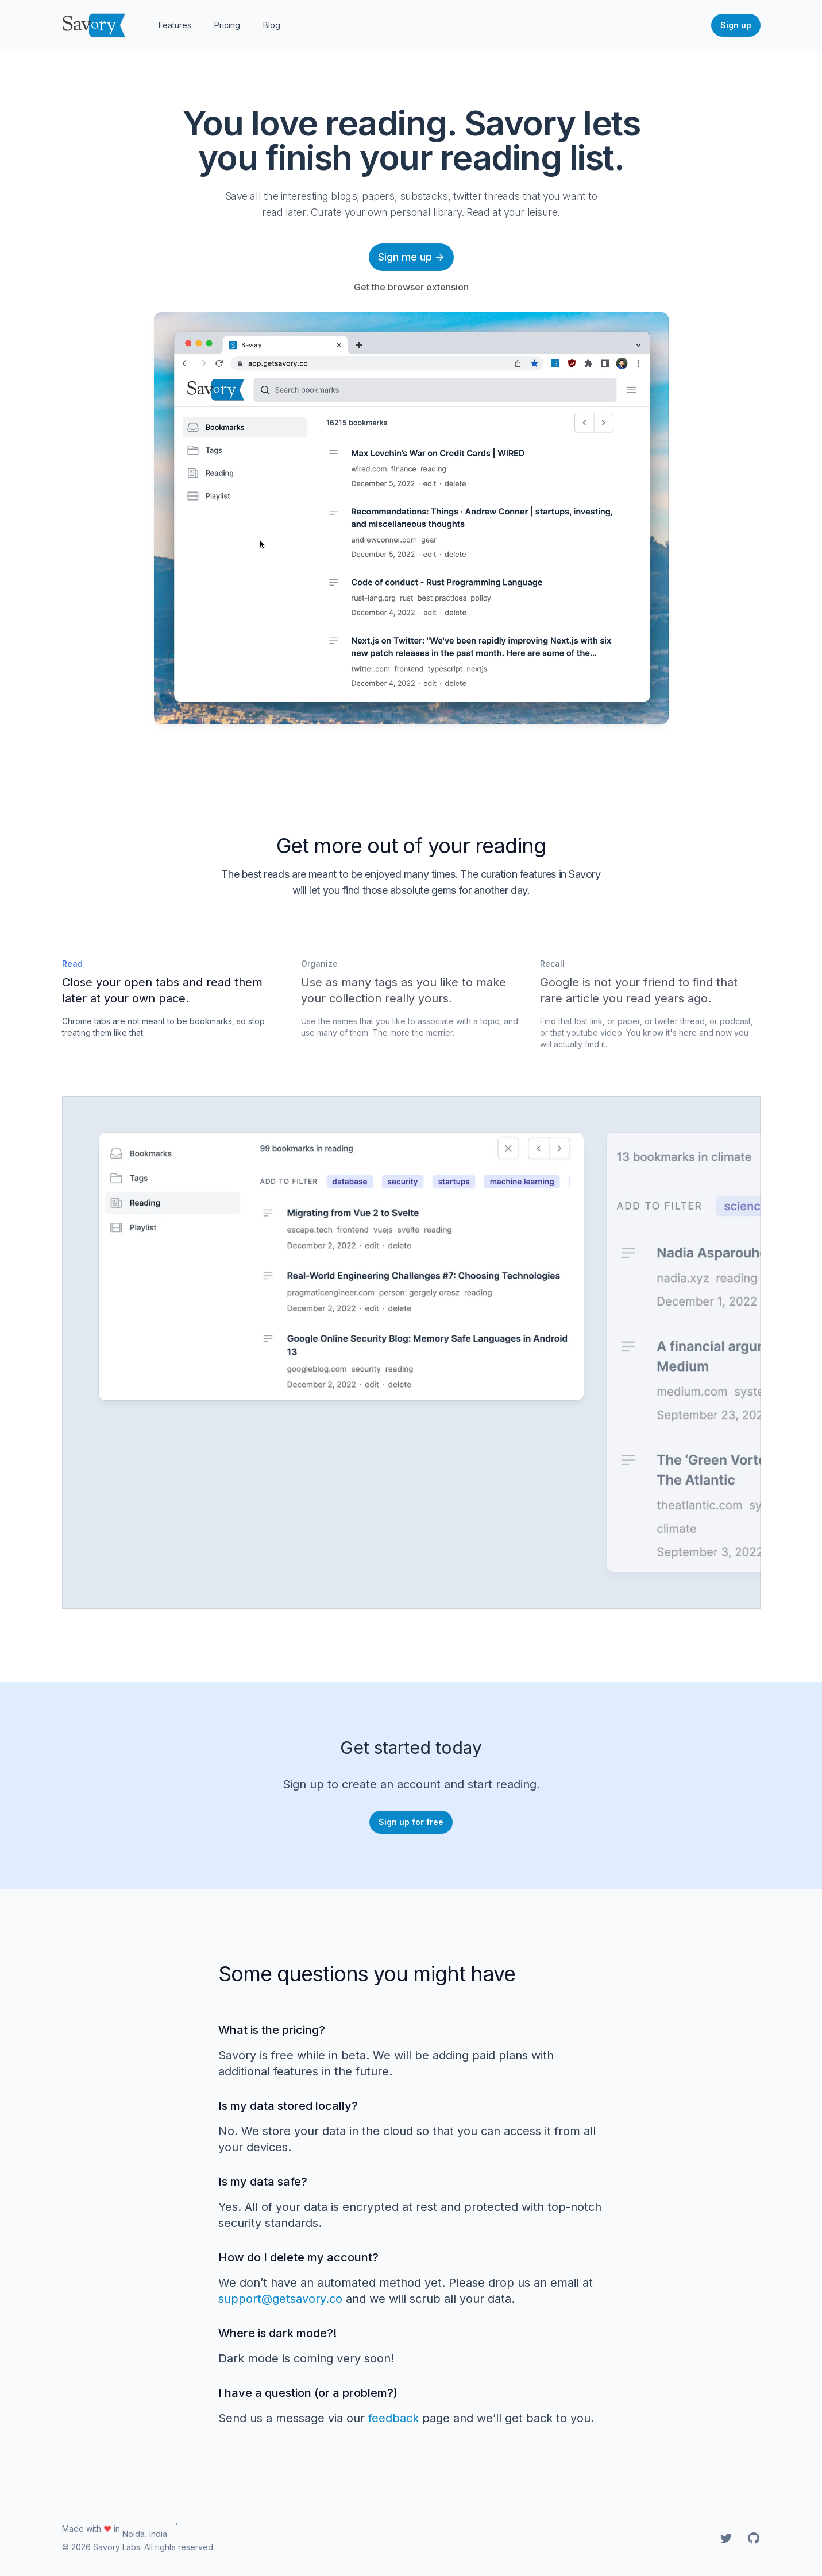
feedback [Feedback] (393, 2418)
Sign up (735, 25)
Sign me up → (411, 257)
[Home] (94, 25)
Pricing (227, 25)
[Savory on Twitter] (726, 2538)
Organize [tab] (319, 964)
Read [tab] (72, 964)
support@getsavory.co (280, 2299)
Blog (271, 25)
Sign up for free (411, 1822)
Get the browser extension (411, 287)
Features (175, 25)
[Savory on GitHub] (754, 2538)
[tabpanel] (341, 1352)
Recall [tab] (552, 964)
